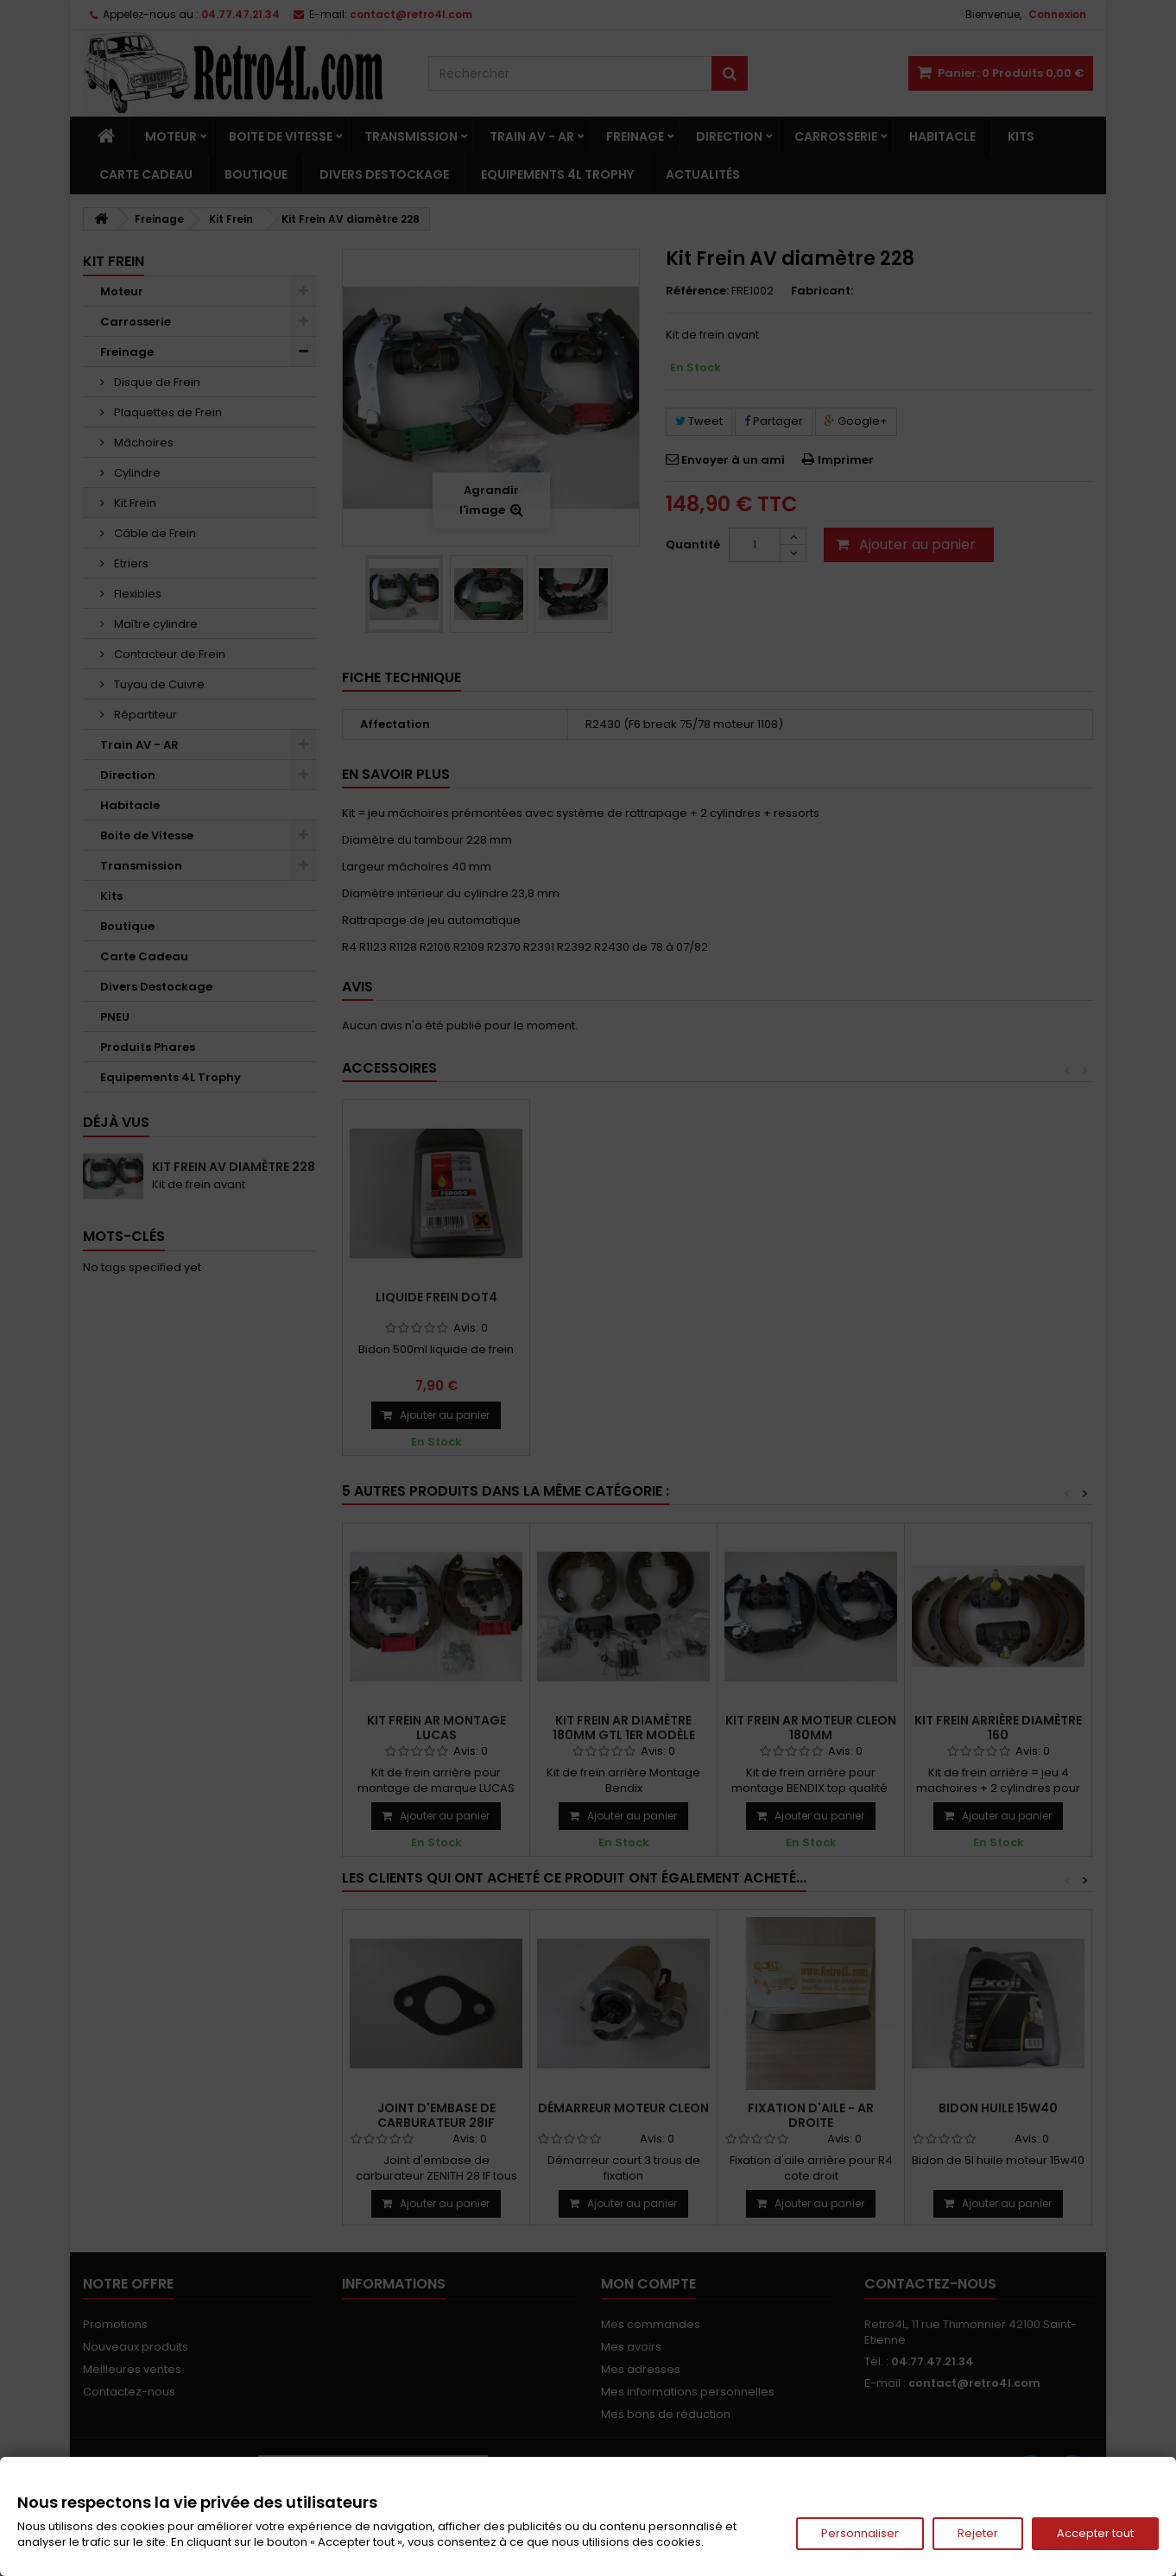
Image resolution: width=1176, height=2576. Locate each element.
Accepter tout (1095, 2533)
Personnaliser (860, 2533)
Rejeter (978, 2533)
